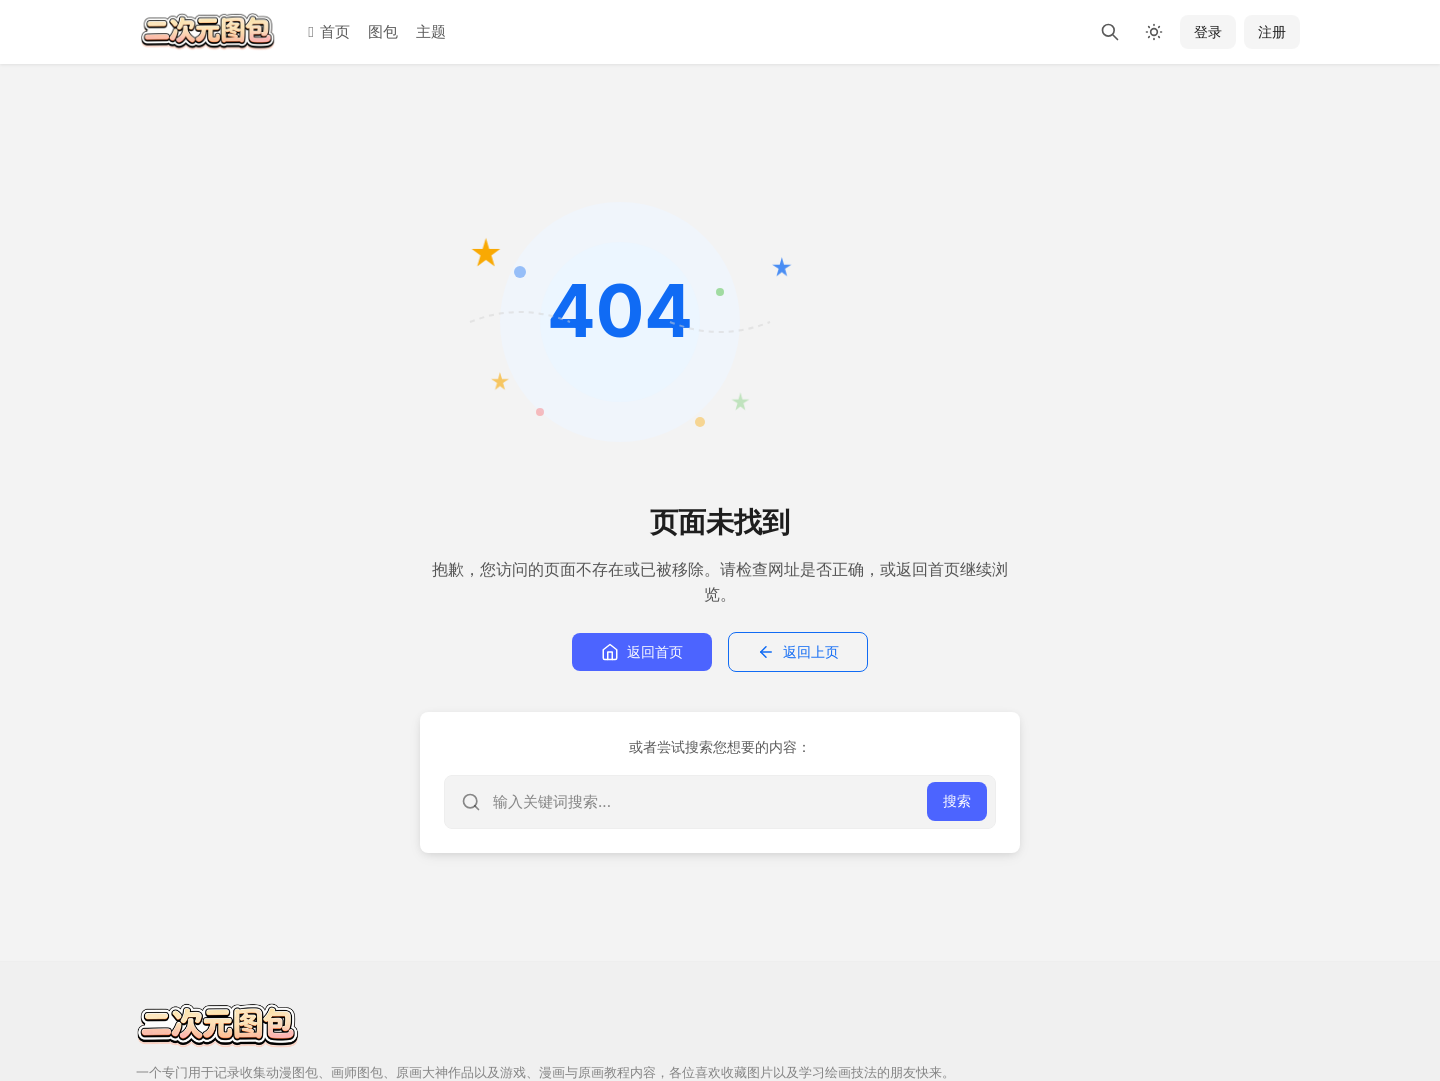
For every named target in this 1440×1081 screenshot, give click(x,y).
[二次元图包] (208, 32)
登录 (1208, 31)
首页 (328, 31)
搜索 (957, 800)
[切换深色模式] (1154, 32)
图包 (383, 31)
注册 (1272, 31)
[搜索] (1110, 32)
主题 (431, 31)
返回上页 (798, 652)
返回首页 (642, 652)
